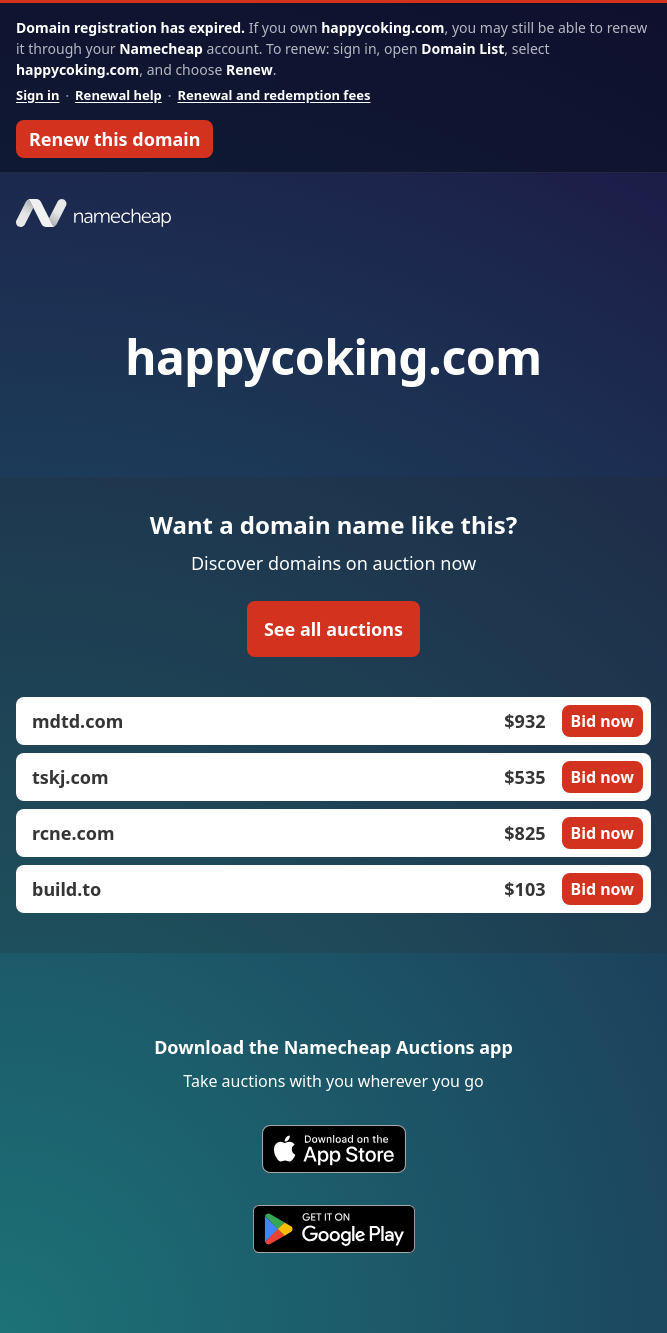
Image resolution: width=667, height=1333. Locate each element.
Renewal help (118, 95)
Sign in (37, 95)
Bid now (602, 721)
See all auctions (333, 629)
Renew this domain (114, 139)
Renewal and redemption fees (273, 95)
